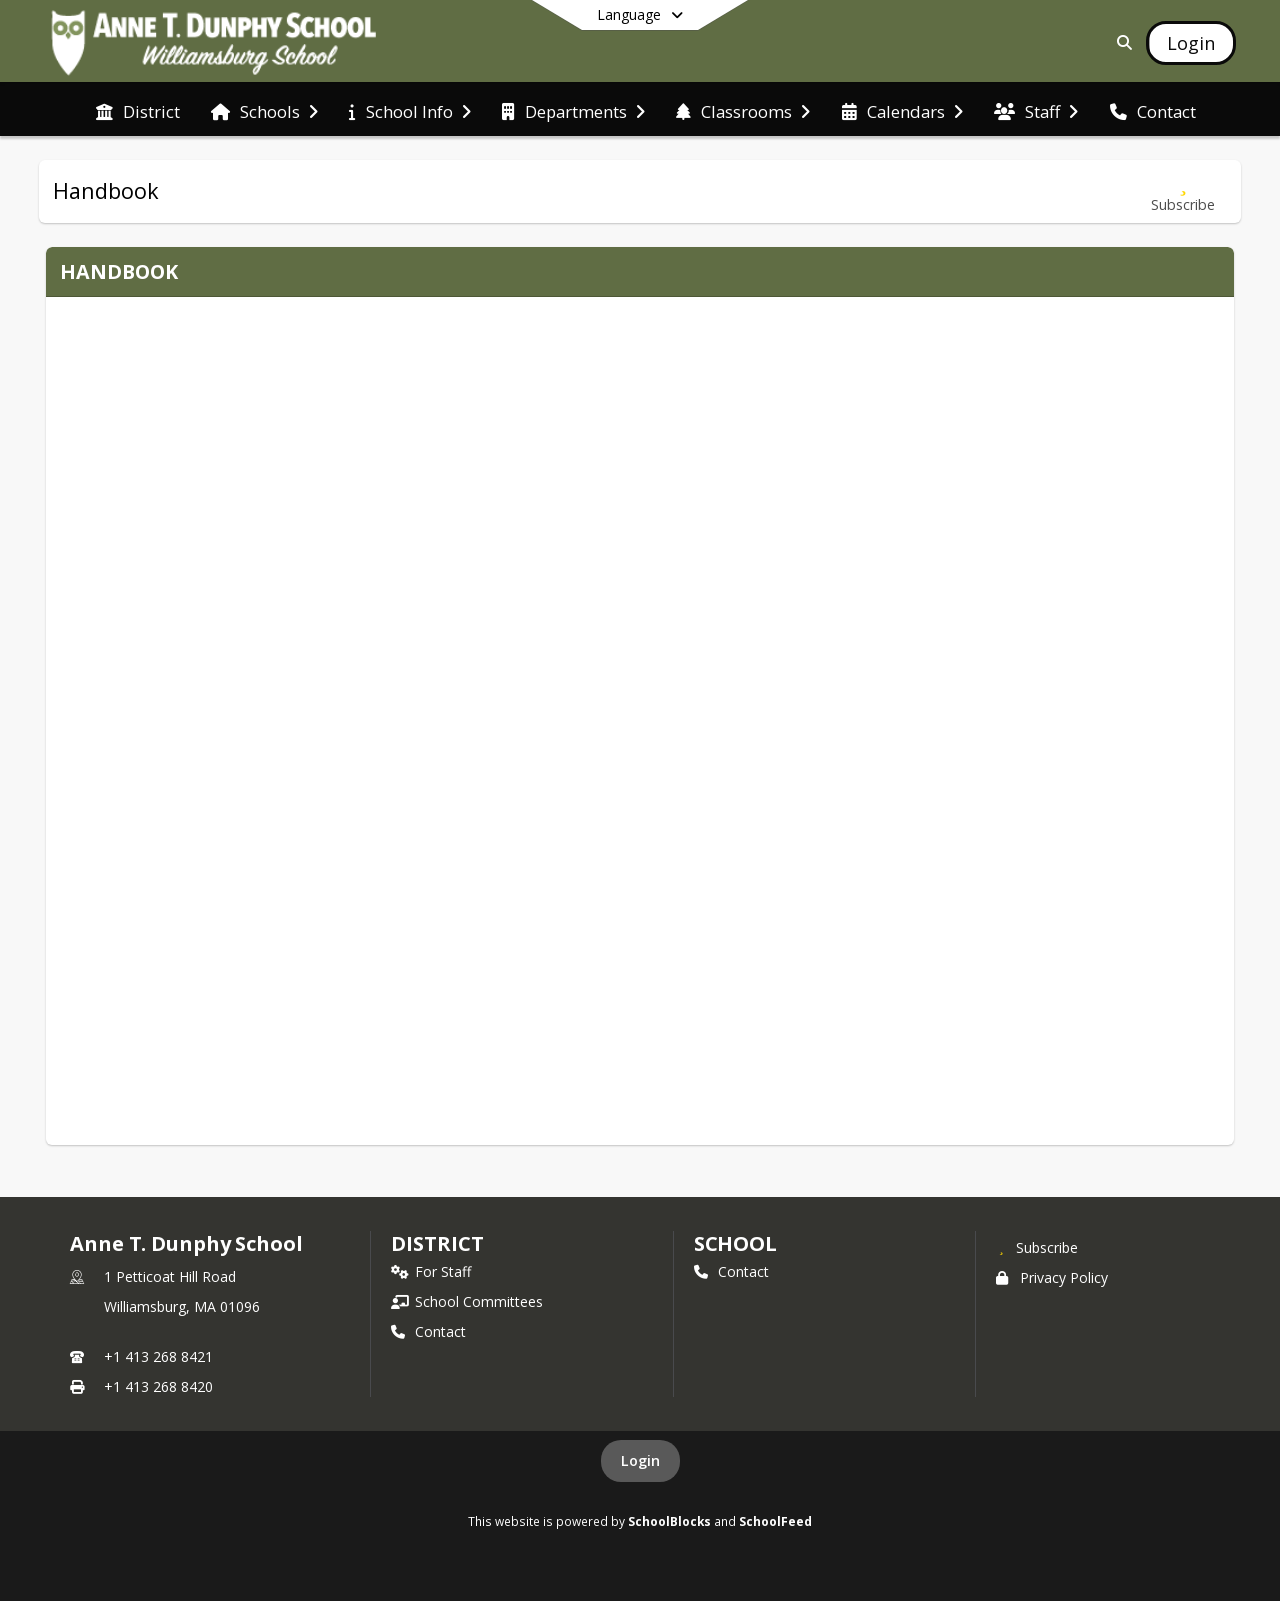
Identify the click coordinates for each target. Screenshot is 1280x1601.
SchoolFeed (775, 1521)
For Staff (431, 1271)
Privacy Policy (1052, 1277)
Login (640, 1460)
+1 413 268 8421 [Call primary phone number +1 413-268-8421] (158, 1356)
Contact (428, 1331)
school (735, 1243)
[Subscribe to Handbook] (1183, 191)
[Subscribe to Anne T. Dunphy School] (1037, 1247)
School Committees (467, 1301)
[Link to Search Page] (1120, 42)
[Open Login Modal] (1191, 43)
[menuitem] (138, 110)
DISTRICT (437, 1243)
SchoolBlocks (669, 1521)
